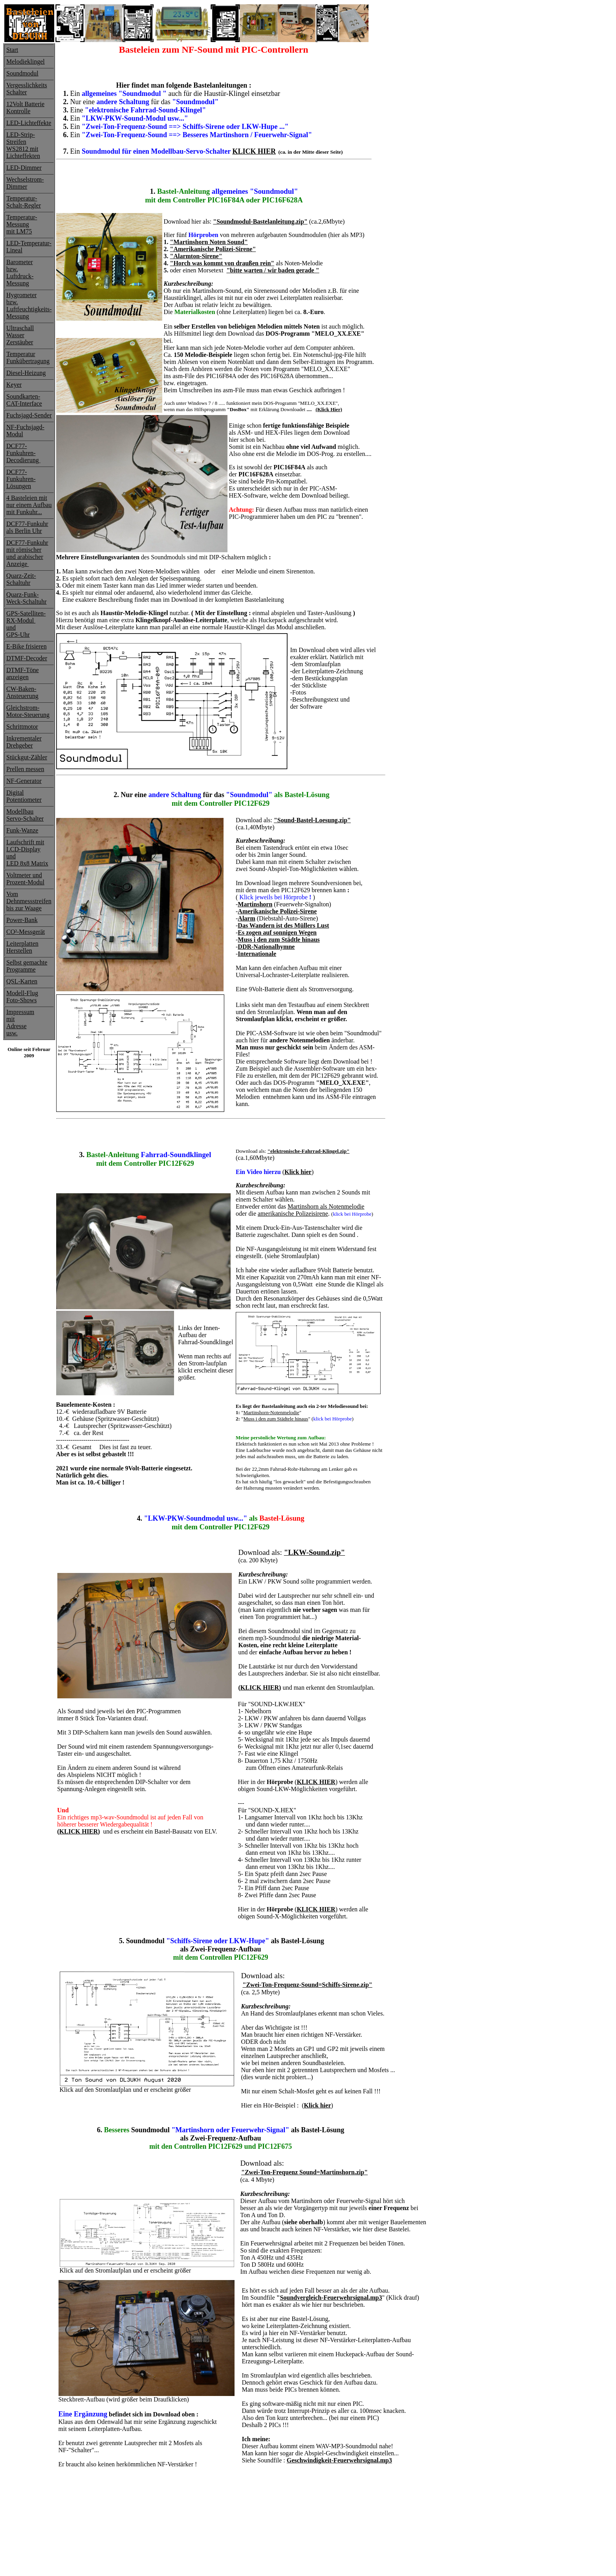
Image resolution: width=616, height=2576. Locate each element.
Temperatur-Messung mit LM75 (21, 224)
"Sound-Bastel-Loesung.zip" (312, 820)
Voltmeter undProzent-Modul (25, 879)
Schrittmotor (22, 726)
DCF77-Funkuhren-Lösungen (21, 479)
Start (12, 49)
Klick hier (298, 1172)
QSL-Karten (21, 981)
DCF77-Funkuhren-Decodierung (23, 453)
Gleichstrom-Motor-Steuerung (28, 711)
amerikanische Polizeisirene (293, 1213)
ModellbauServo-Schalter (25, 815)
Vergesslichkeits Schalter (26, 89)
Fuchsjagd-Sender (29, 415)
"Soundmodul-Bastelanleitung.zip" (260, 221)
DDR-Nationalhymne (266, 946)
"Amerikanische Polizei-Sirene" (213, 249)
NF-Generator (24, 780)
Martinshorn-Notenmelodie (271, 1412)
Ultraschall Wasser (20, 331)
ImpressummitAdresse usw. (20, 1022)
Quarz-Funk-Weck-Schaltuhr (26, 598)
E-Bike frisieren (26, 646)
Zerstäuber (19, 342)
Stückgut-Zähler (26, 757)
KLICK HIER (254, 151)
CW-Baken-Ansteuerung (22, 692)
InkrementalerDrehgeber (24, 742)
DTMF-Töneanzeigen (22, 673)
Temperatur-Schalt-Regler (23, 202)
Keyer (14, 384)
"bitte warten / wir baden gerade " (272, 270)
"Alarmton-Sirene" (196, 256)
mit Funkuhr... (24, 512)
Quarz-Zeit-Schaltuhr (21, 579)
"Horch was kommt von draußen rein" (222, 263)
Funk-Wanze (22, 830)
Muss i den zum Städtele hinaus (275, 1419)
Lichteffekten (23, 156)
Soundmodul (22, 73)
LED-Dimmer (24, 167)
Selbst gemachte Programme (26, 966)
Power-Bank (22, 920)
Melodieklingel (25, 61)
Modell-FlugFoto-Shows (22, 996)
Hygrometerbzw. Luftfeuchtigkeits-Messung (29, 306)
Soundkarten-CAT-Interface (24, 400)
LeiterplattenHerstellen (22, 947)
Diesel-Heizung (26, 372)
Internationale (257, 953)
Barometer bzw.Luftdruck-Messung (19, 273)
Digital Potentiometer (24, 796)
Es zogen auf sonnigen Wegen (277, 932)
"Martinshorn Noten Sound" (209, 242)
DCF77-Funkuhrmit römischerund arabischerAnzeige (27, 553)
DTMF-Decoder (26, 658)
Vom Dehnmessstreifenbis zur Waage (28, 901)
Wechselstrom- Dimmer (25, 183)
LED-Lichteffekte (28, 122)
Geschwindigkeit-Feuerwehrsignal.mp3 (339, 2460)
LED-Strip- (20, 134)
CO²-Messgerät (25, 931)
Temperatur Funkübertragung (28, 357)
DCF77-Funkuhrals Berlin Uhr (27, 527)
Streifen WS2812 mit (22, 145)
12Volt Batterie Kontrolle (25, 107)
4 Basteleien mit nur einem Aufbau (29, 501)
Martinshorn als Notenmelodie (326, 1206)
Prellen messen (25, 769)
